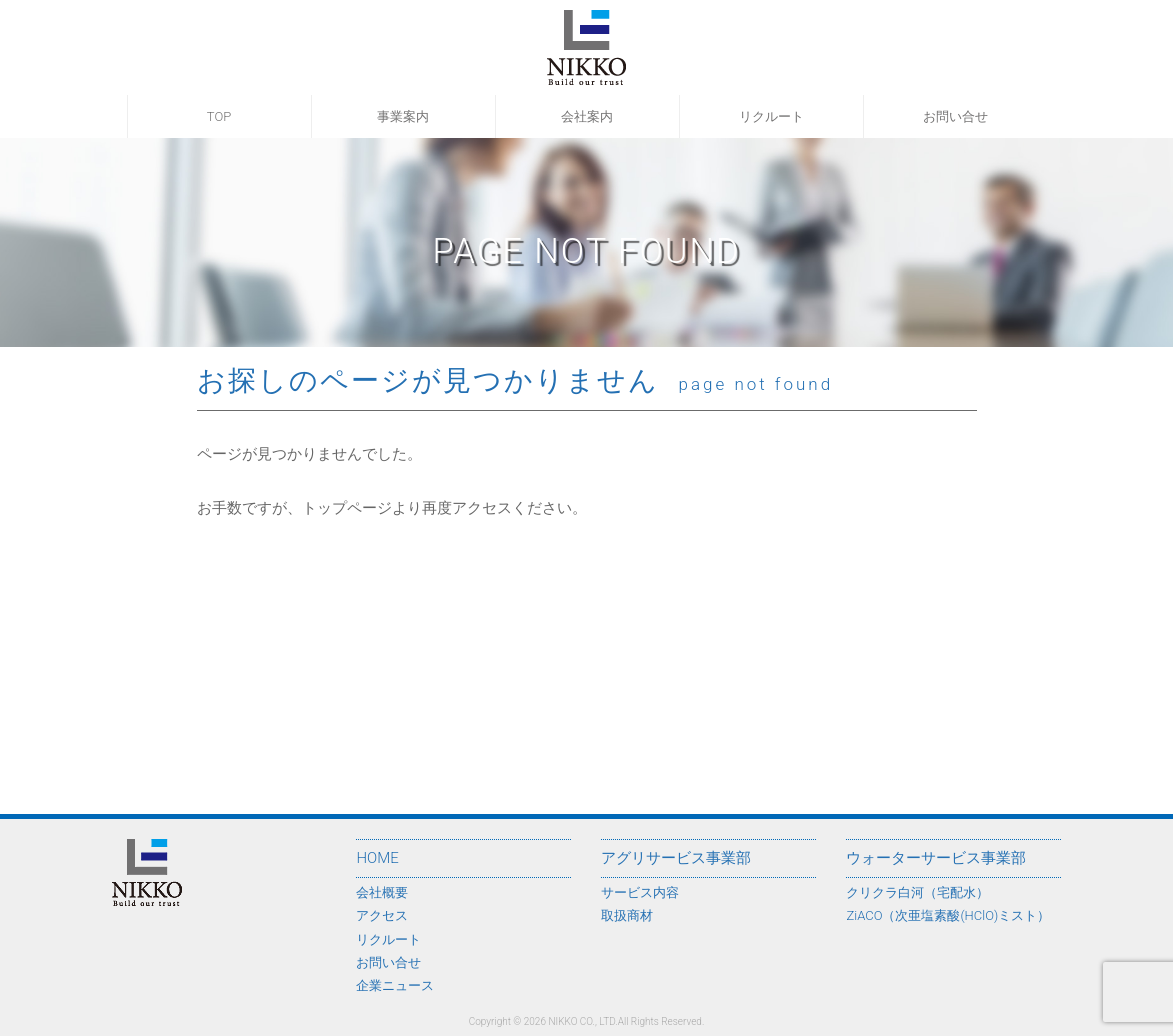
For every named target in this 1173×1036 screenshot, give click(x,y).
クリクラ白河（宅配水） (917, 892)
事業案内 (403, 116)
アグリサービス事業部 (676, 858)
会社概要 (382, 892)
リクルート (771, 116)
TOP (219, 116)
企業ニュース (395, 985)
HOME (377, 858)
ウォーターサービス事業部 (936, 858)
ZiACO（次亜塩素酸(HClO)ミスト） (948, 915)
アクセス (382, 915)
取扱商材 (627, 915)
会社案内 (587, 116)
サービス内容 (640, 892)
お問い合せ (955, 116)
